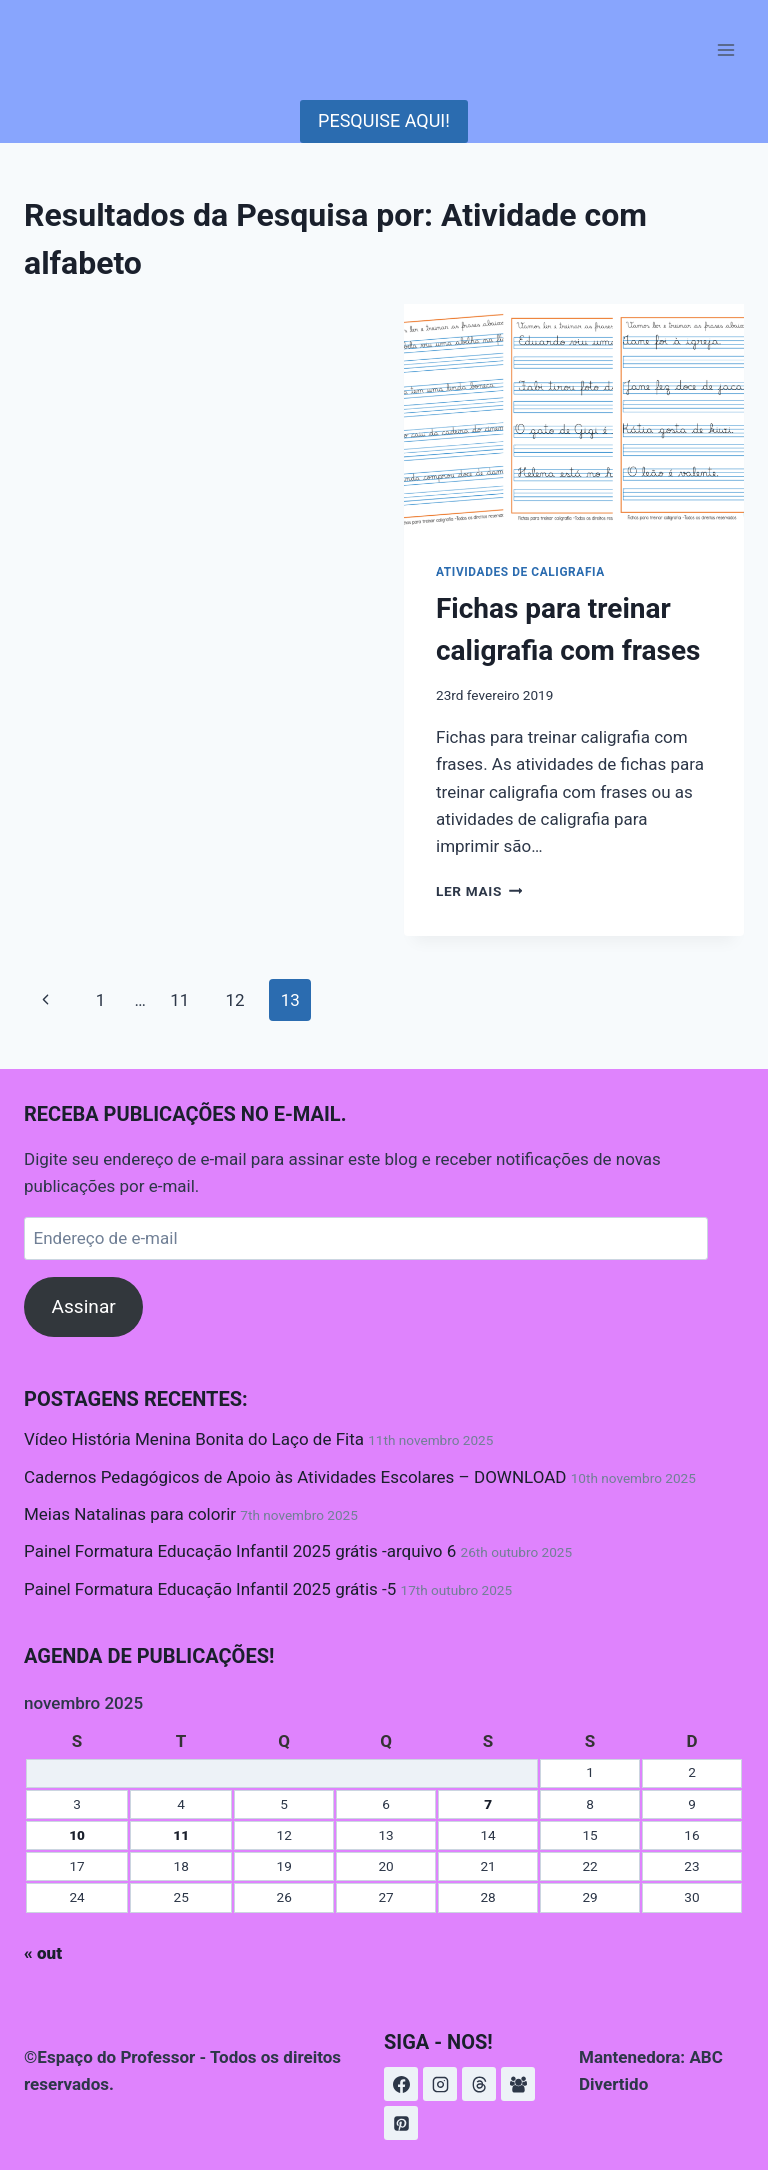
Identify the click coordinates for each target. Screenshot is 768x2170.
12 (234, 1000)
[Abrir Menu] (725, 49)
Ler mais (479, 891)
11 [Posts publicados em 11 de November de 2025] (181, 1835)
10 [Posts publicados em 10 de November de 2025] (77, 1835)
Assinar (83, 1306)
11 (179, 1000)
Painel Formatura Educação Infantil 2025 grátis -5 (210, 1589)
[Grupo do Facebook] (518, 2084)
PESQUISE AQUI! (384, 120)
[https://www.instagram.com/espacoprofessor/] (401, 2084)
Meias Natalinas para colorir (130, 1514)
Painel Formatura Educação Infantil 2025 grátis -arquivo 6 (240, 1551)
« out (43, 1953)
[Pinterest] (401, 2123)
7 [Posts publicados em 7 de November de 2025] (488, 1804)
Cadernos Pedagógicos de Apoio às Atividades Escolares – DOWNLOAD (295, 1477)
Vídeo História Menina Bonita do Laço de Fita (194, 1439)
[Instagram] (440, 2084)
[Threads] (479, 2084)
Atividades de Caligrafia (520, 572)
